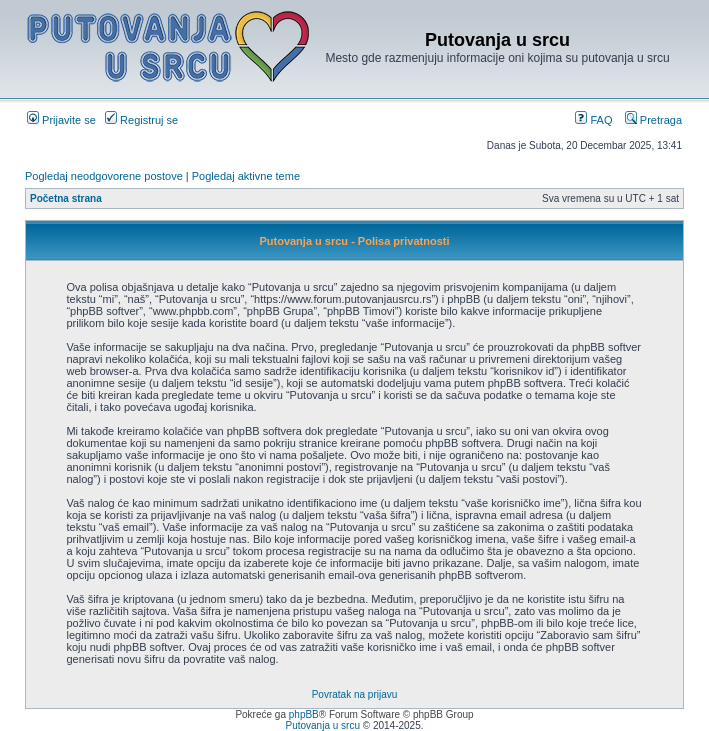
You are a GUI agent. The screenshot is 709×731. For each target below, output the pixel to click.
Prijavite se (61, 120)
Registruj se (141, 120)
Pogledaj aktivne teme (246, 176)
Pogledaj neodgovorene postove (104, 176)
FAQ (593, 120)
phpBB (304, 714)
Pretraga (653, 120)
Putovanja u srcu (323, 725)
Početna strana (66, 198)
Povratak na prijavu (355, 694)
